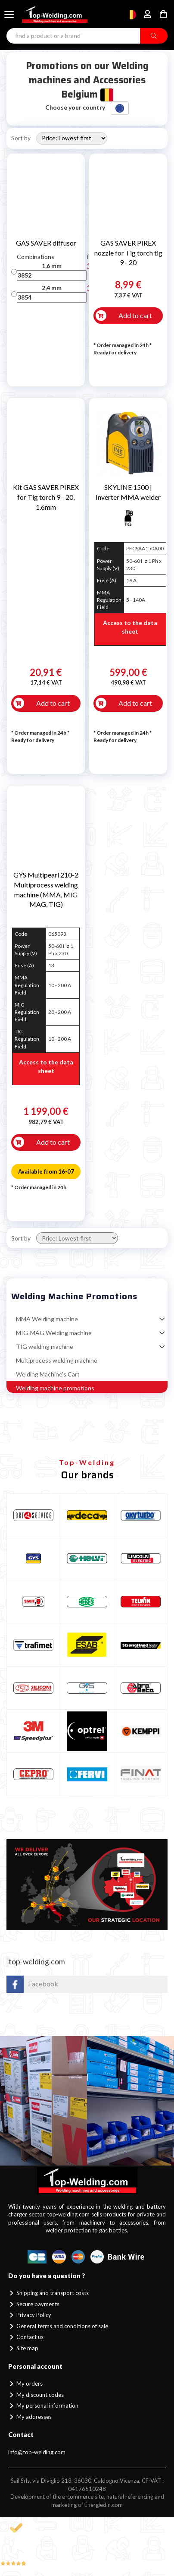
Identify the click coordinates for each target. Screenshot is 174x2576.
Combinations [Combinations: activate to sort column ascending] (35, 256)
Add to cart (135, 315)
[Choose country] (131, 14)
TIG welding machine (44, 1346)
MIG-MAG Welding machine (54, 1332)
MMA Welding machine (47, 1319)
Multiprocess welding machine (56, 1360)
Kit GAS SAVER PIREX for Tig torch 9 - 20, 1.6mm (46, 497)
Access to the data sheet (130, 627)
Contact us (26, 2336)
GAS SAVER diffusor (46, 243)
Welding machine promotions (55, 1388)
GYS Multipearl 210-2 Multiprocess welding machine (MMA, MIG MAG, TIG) (45, 890)
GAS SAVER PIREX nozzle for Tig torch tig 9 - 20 (128, 253)
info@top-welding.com (36, 2452)
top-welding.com (37, 1961)
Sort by (21, 138)
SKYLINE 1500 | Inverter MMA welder (128, 492)
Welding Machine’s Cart (48, 1374)
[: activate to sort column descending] (14, 257)
